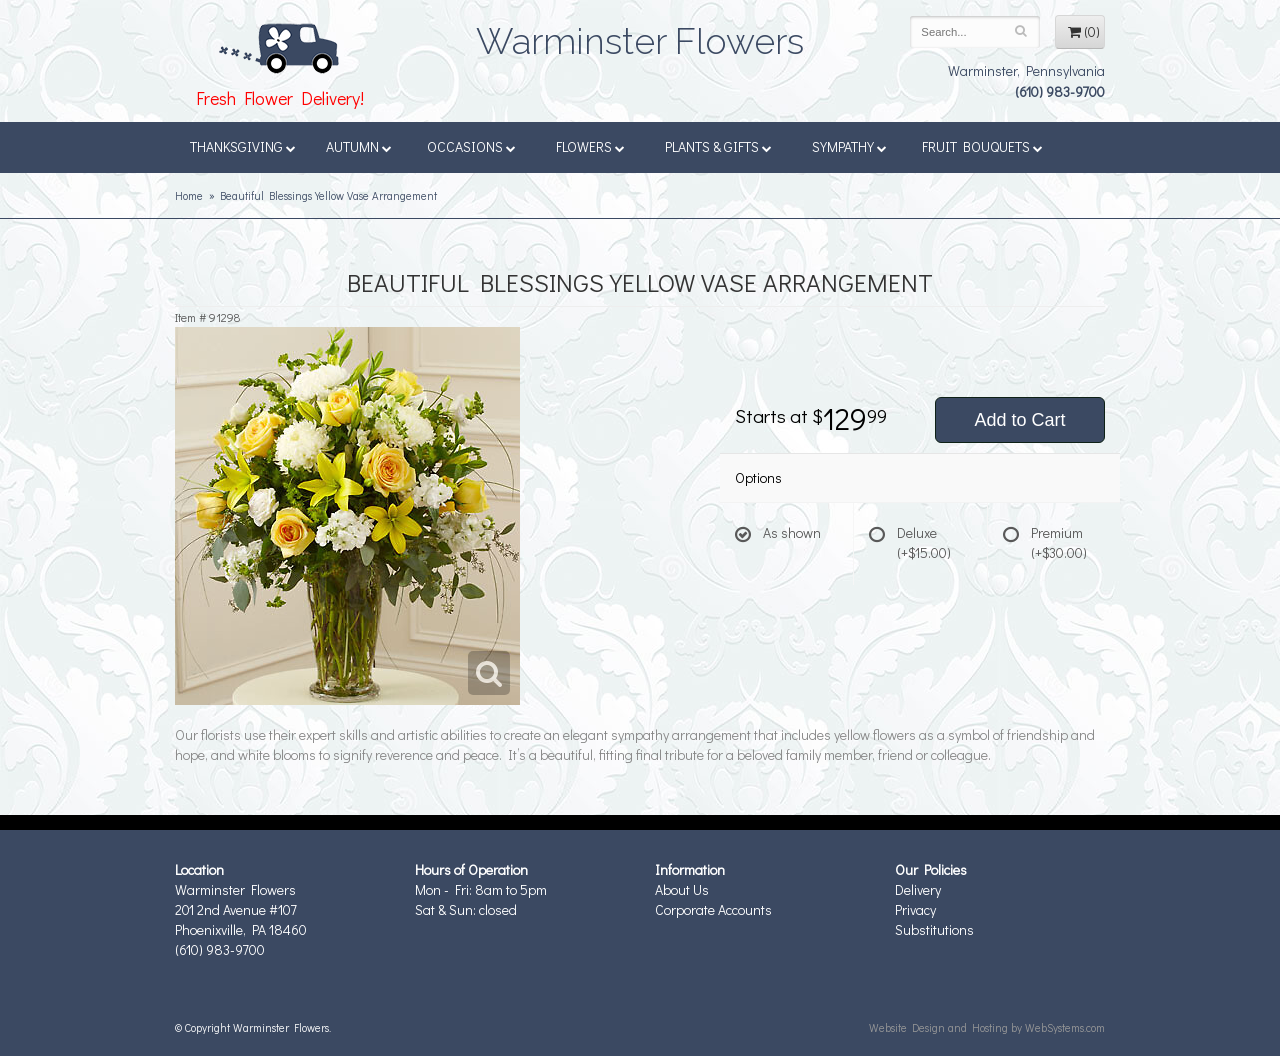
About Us (682, 889)
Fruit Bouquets (982, 146)
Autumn (359, 146)
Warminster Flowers (640, 35)
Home (189, 195)
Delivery (918, 889)
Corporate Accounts (713, 909)
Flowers (590, 146)
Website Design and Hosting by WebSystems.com (987, 1027)
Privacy (915, 909)
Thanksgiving (243, 146)
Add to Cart (1019, 420)
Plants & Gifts (718, 146)
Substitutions (934, 929)
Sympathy (849, 146)
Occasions (471, 146)
